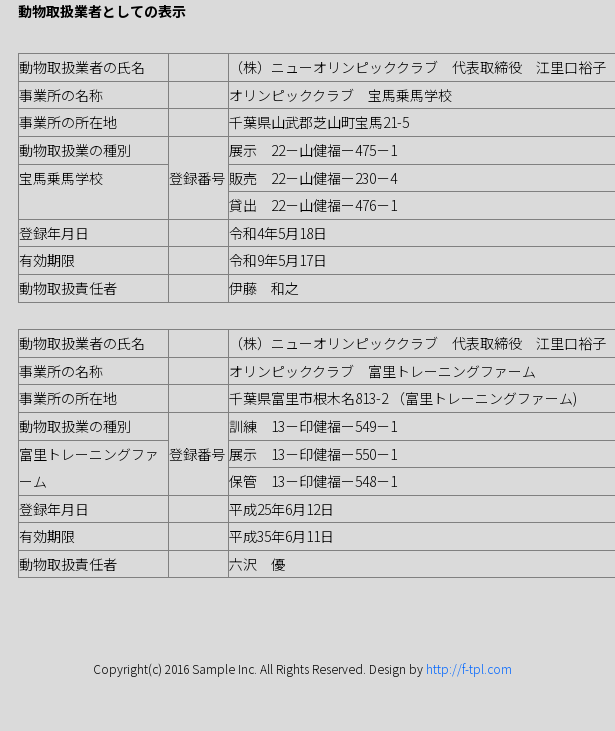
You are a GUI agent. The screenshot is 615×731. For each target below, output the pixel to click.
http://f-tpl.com (469, 668)
